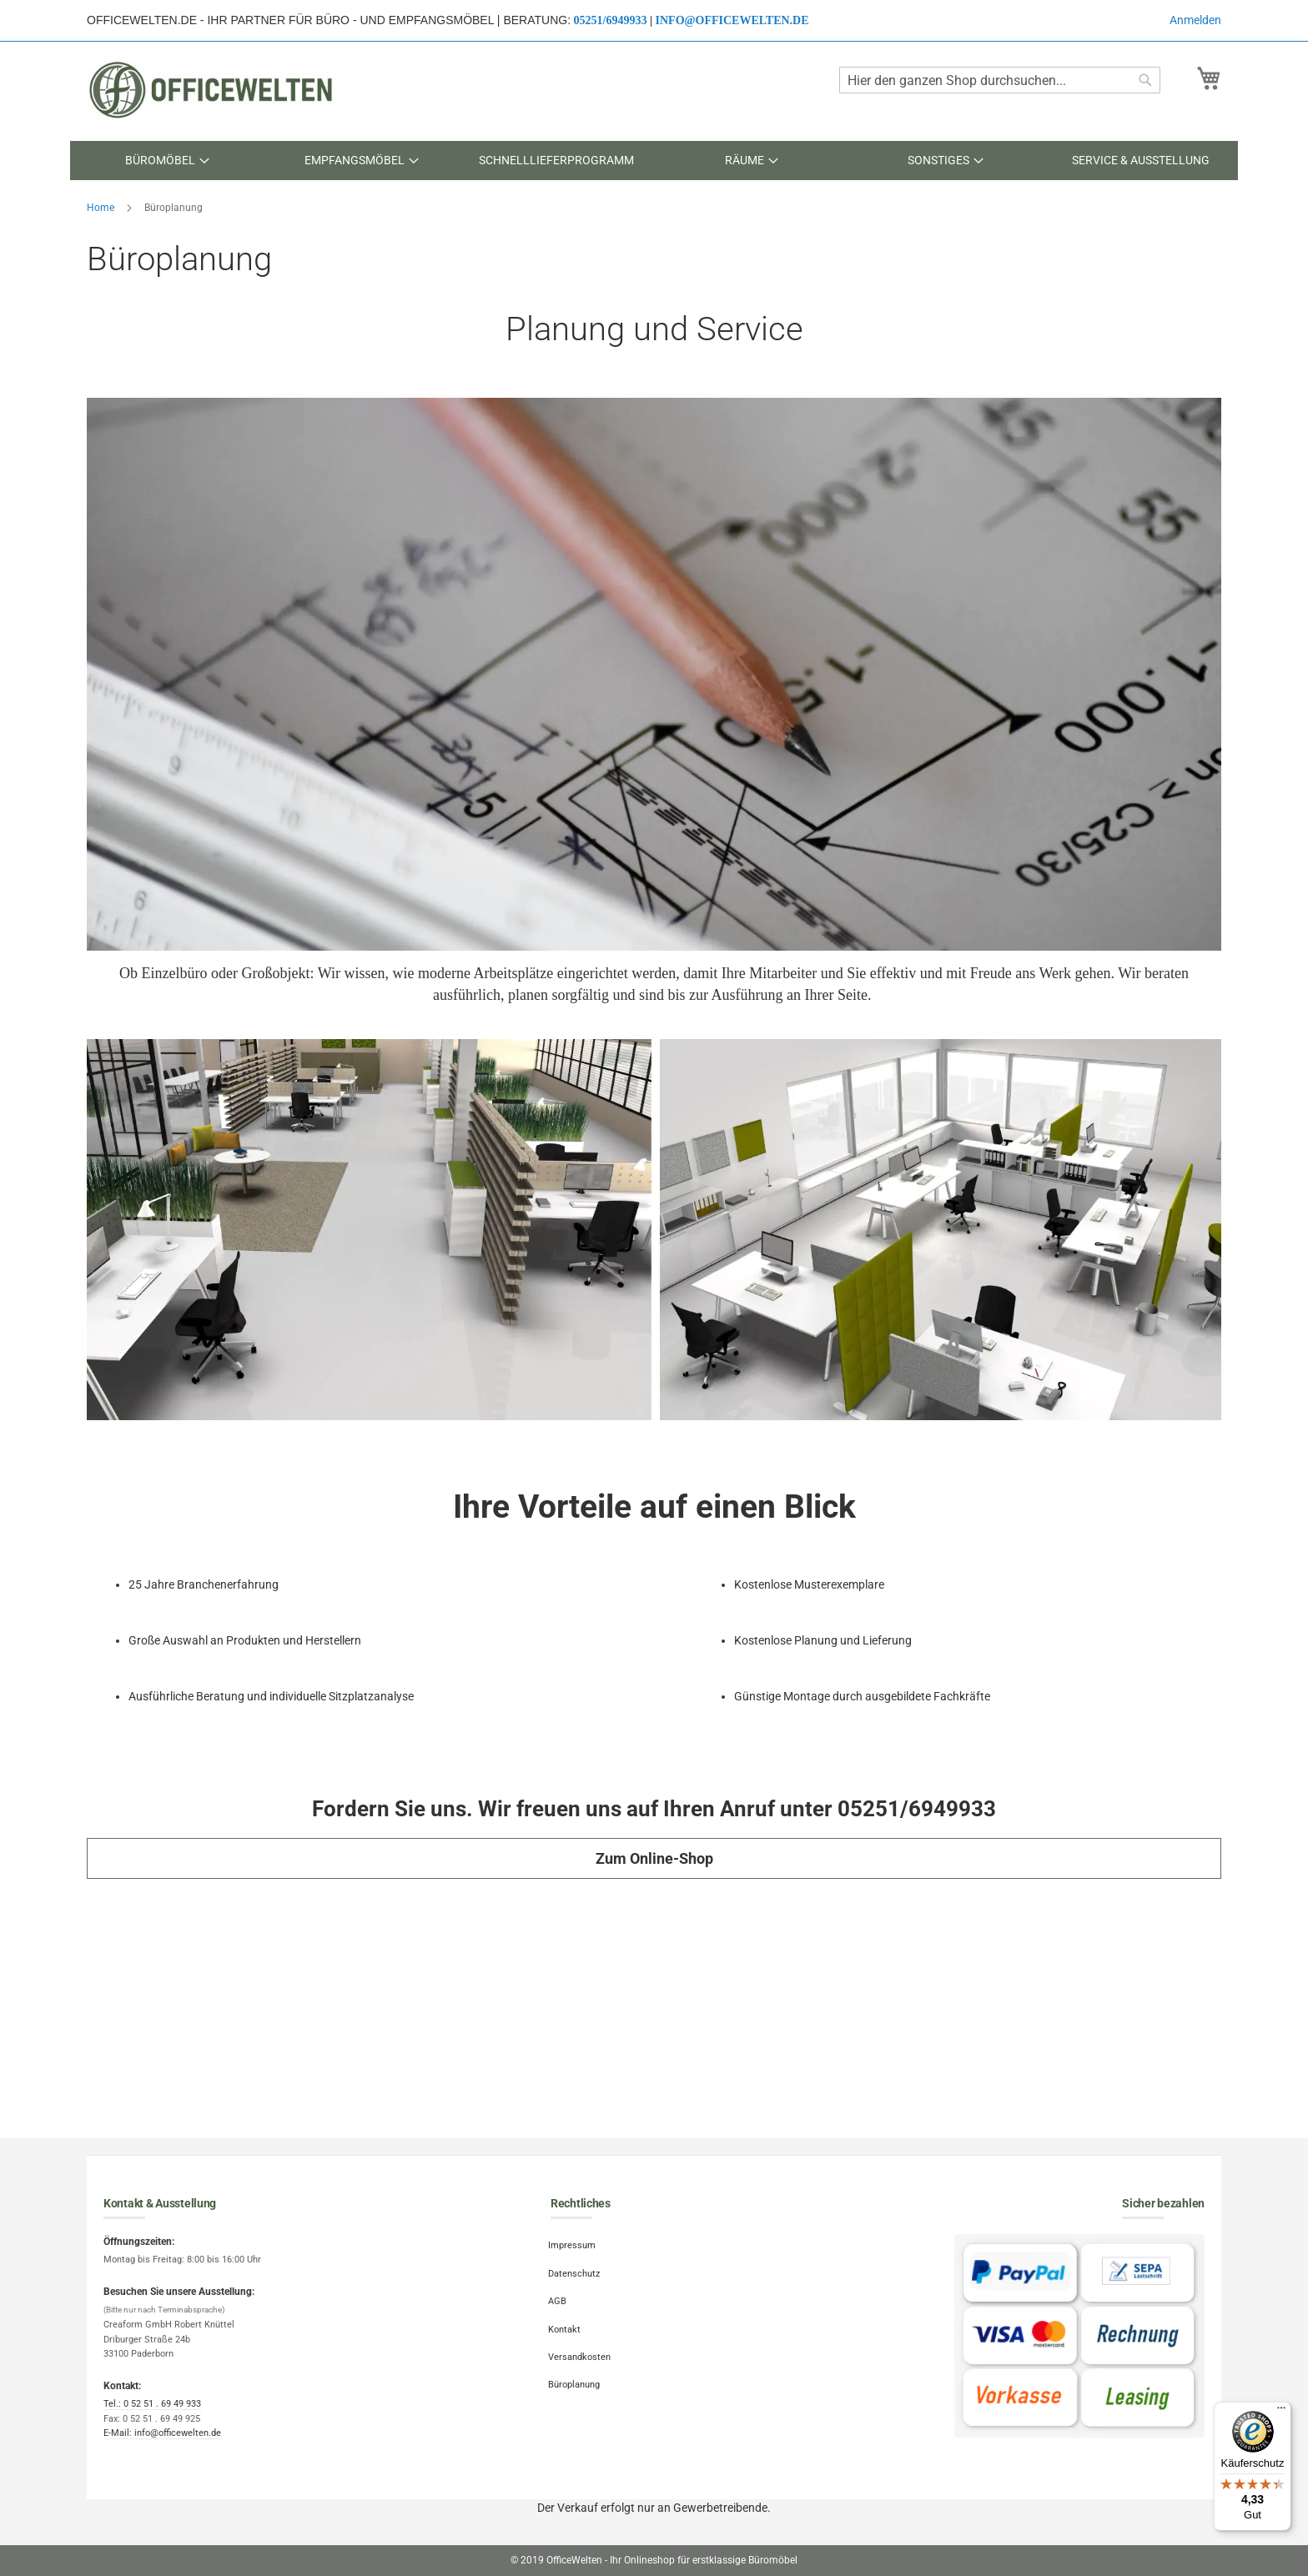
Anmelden (1195, 20)
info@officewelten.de (732, 20)
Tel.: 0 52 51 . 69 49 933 (152, 2403)
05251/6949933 (610, 20)
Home (102, 207)
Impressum (574, 2244)
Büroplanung (576, 2372)
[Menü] (1281, 2412)
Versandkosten (582, 2347)
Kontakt (567, 2321)
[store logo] (212, 90)
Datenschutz (576, 2270)
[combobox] (999, 80)
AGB (560, 2295)
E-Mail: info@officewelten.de (162, 2433)
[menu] (654, 160)
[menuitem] (167, 160)
